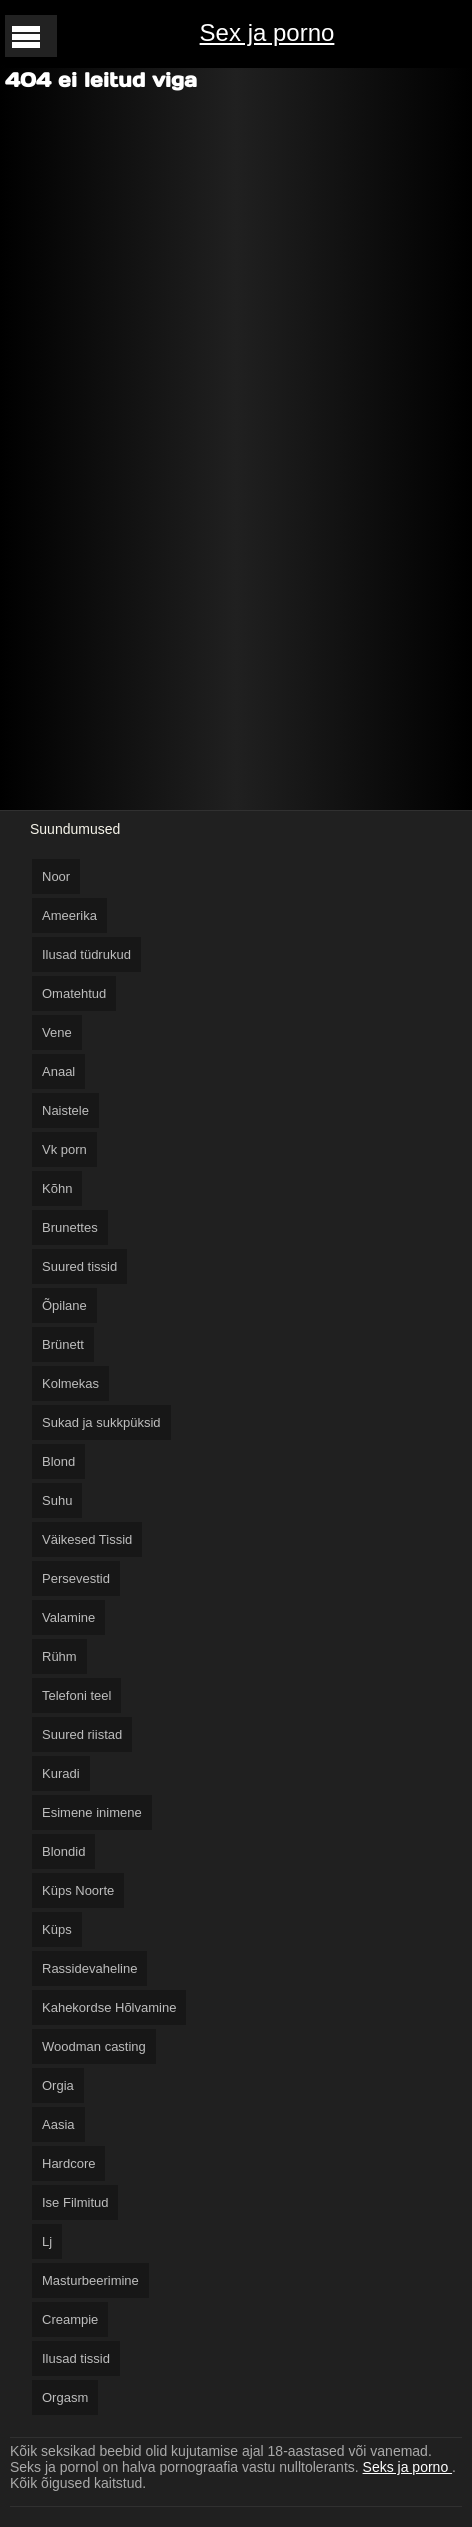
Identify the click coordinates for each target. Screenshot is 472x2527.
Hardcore (68, 2163)
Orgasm (65, 2397)
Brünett (63, 1344)
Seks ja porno (408, 2467)
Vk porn (64, 1149)
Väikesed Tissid (87, 1539)
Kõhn (57, 1188)
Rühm (59, 1656)
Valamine (68, 1617)
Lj (47, 2241)
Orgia (58, 2085)
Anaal (58, 1071)
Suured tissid (79, 1266)
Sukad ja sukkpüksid (101, 1422)
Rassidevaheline (89, 1968)
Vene (57, 1032)
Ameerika (69, 915)
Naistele (65, 1110)
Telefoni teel (76, 1695)
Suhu (57, 1500)
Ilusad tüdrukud (86, 954)
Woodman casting (94, 2046)
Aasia (58, 2124)
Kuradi (61, 1773)
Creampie (70, 2319)
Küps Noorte (78, 1890)
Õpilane (64, 1305)
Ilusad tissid (76, 2358)
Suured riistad (82, 1734)
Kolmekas (70, 1383)
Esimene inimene (92, 1812)
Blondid (63, 1851)
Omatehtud (74, 993)
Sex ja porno (267, 32)
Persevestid (76, 1578)
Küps (57, 1929)
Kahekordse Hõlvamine (109, 2007)
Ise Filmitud (75, 2202)
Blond (58, 1461)
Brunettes (70, 1227)
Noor (56, 876)
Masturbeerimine (90, 2280)
